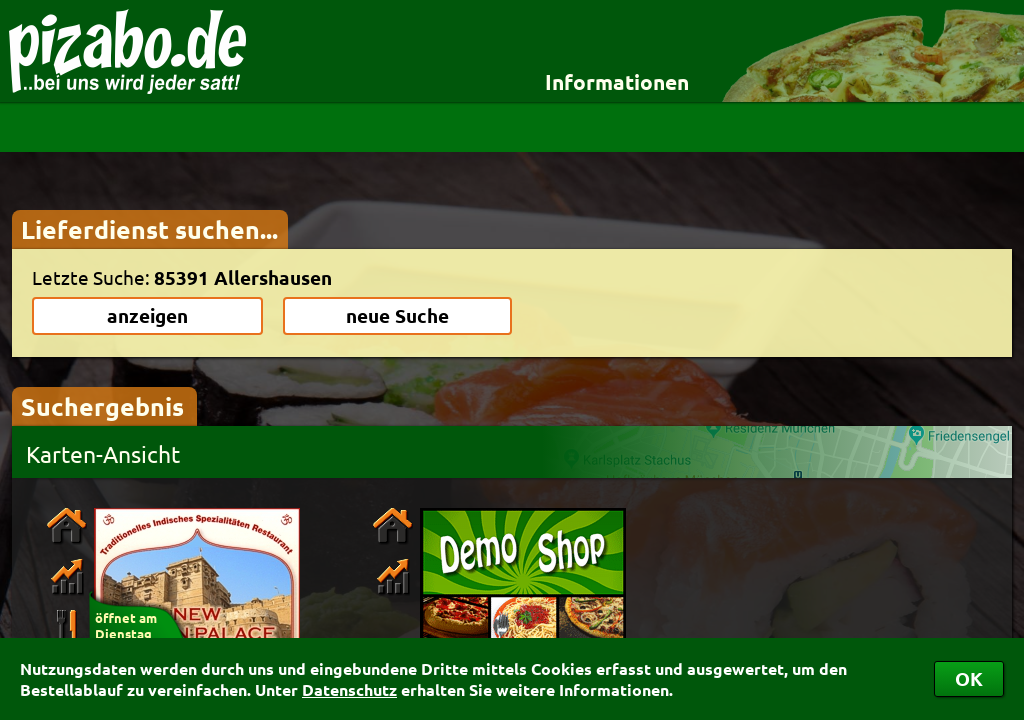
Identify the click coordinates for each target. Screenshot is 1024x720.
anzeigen (147, 315)
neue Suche (397, 315)
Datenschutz (349, 689)
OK (969, 678)
